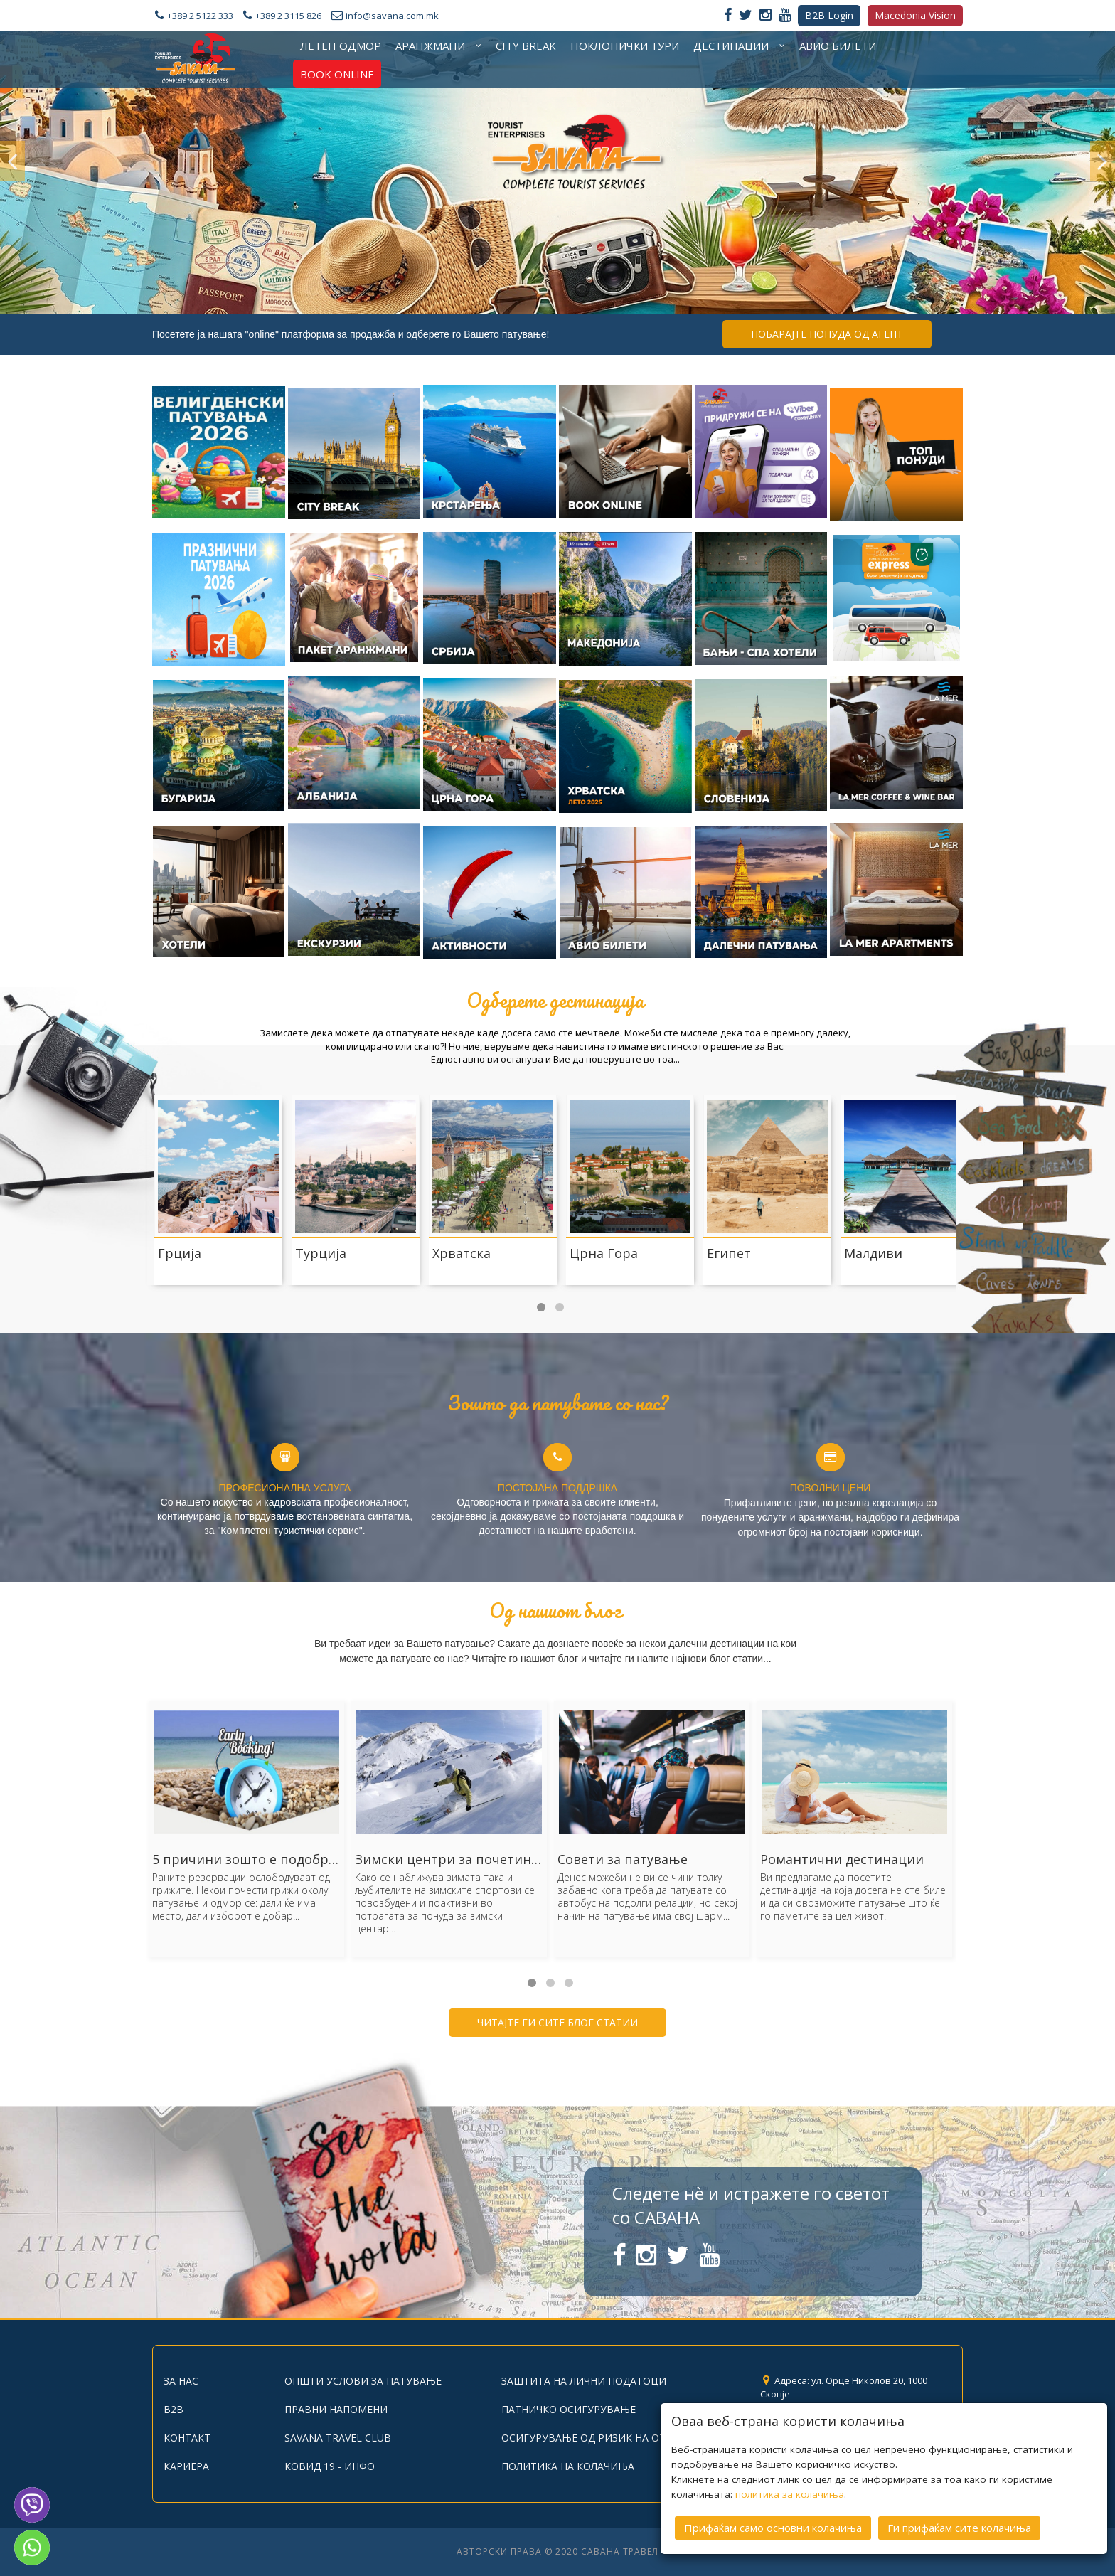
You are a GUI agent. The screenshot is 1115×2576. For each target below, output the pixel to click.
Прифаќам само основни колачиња (773, 2528)
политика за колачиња (789, 2494)
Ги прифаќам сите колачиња (959, 2528)
